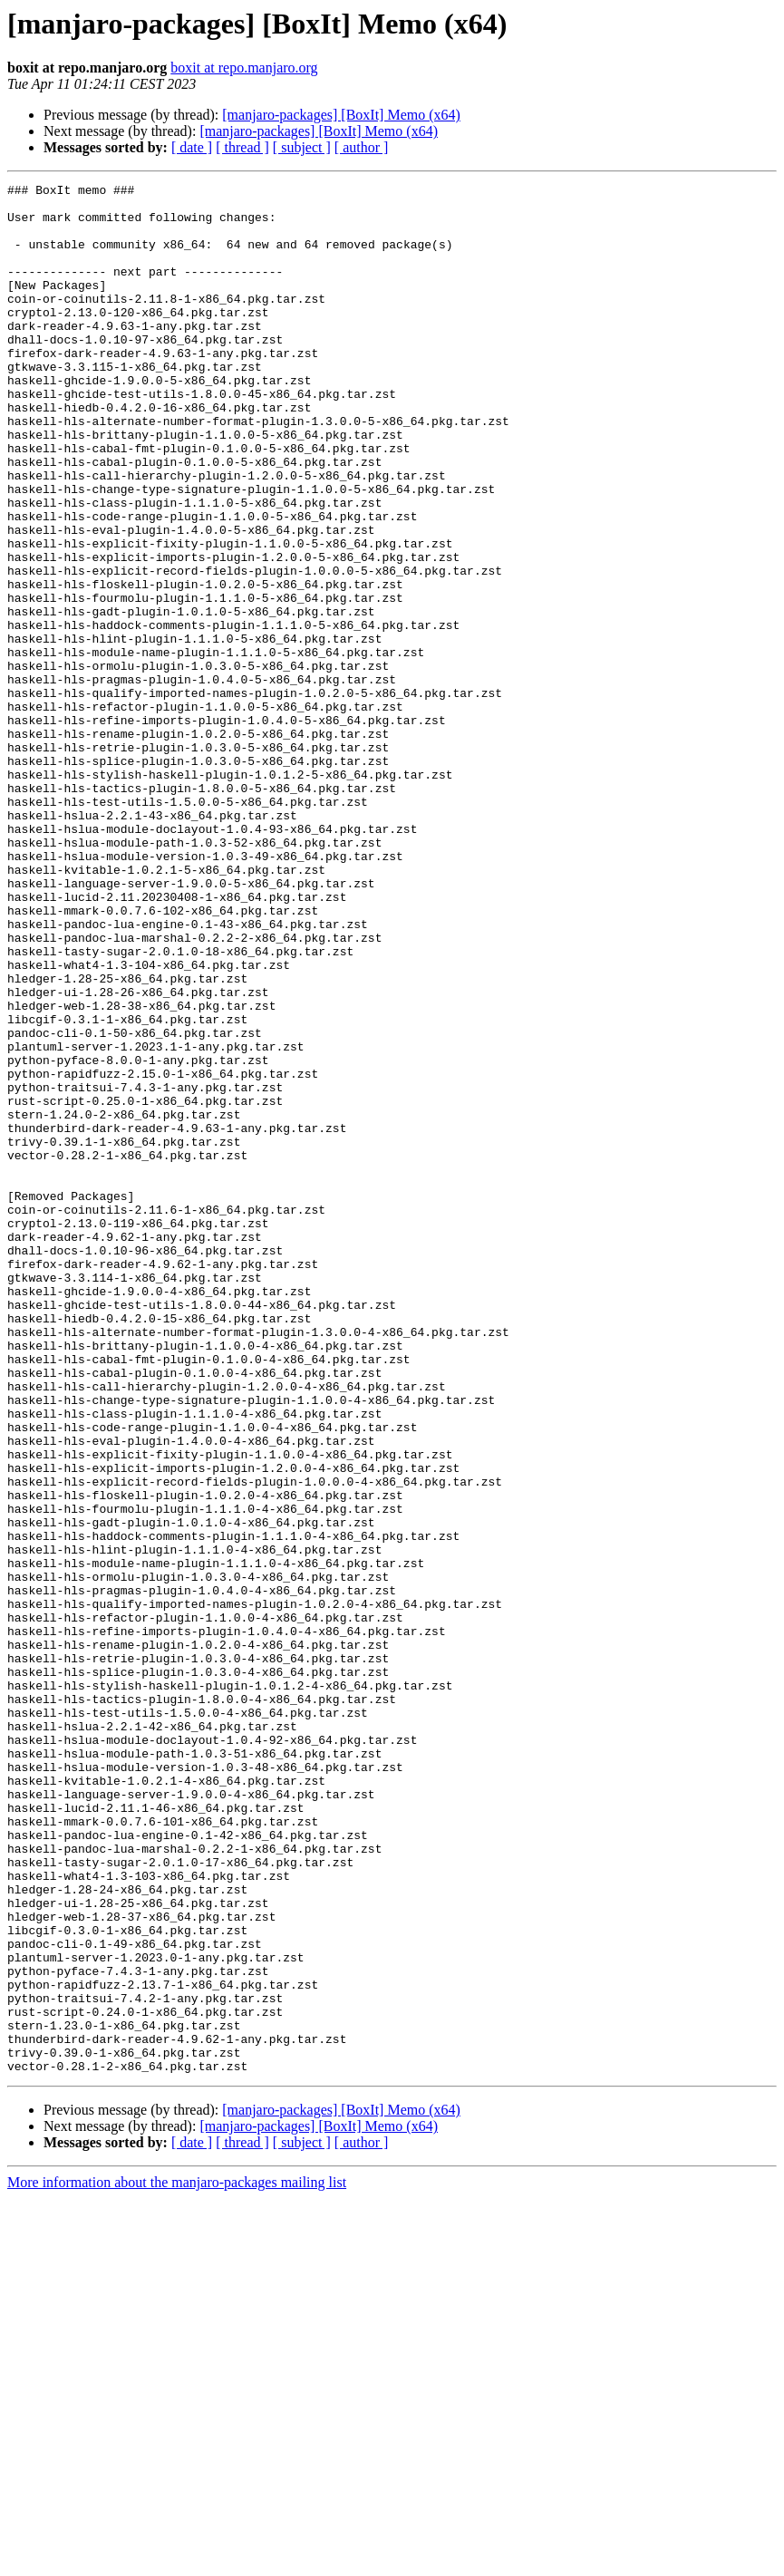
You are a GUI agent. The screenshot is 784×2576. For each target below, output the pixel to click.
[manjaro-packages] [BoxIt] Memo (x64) (341, 114)
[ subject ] (302, 147)
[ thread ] (242, 147)
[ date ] (191, 147)
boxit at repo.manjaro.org (243, 67)
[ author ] (361, 147)
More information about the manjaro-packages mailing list (176, 2560)
